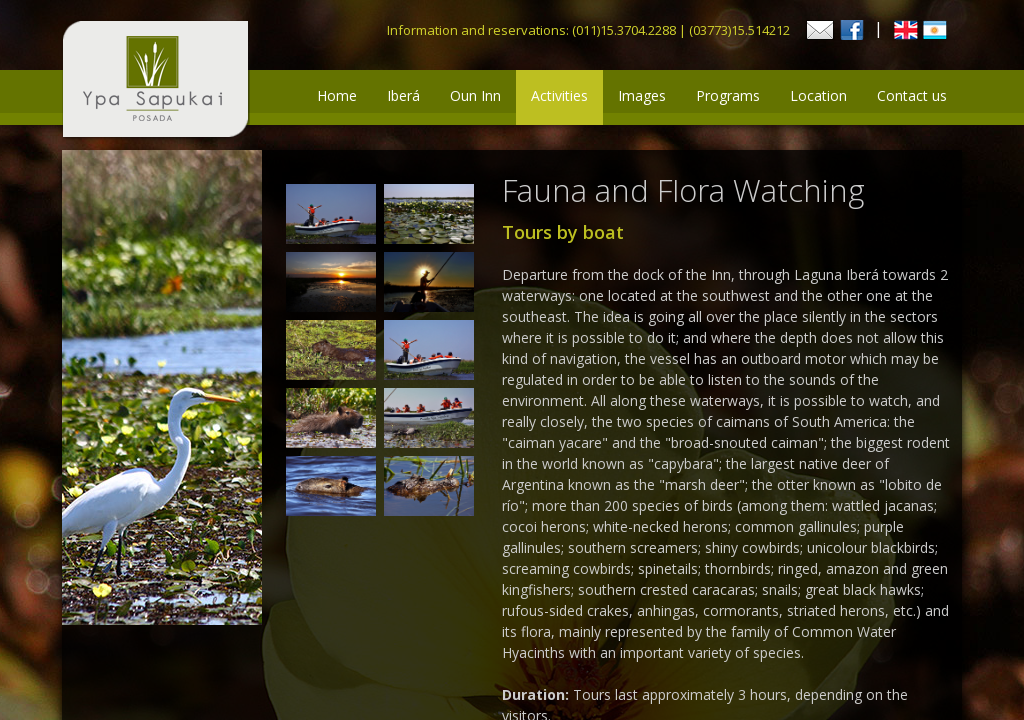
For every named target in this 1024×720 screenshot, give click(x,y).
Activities (559, 95)
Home (337, 95)
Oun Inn (475, 95)
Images (642, 95)
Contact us (912, 95)
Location (818, 95)
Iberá (403, 95)
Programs (728, 95)
